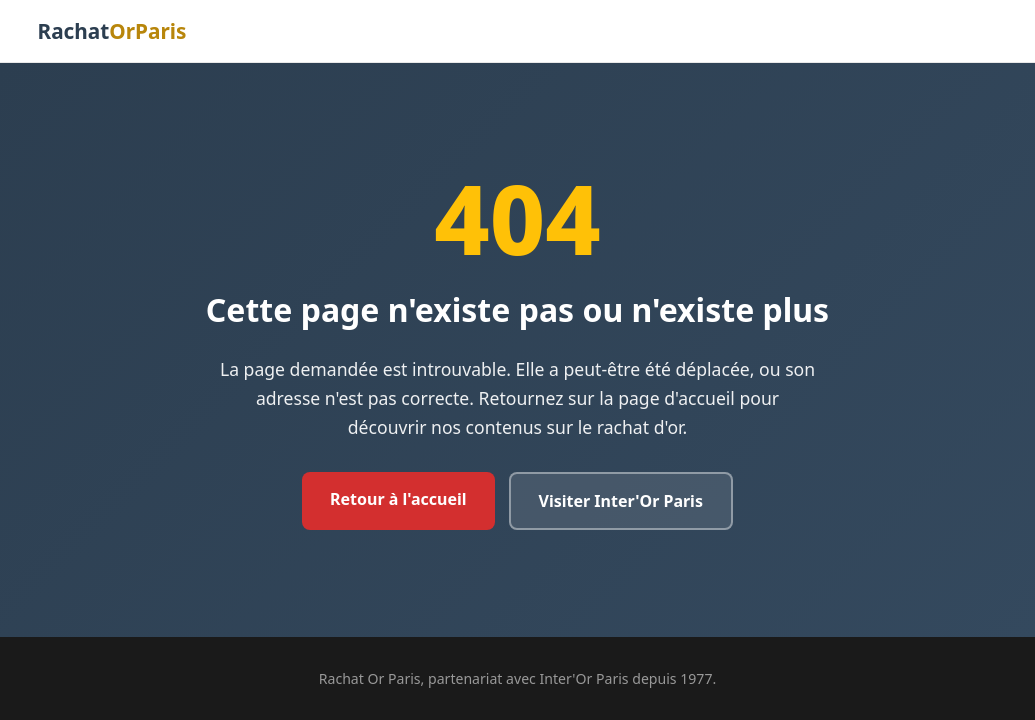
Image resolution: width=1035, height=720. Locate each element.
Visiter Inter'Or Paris (621, 501)
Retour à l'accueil (398, 499)
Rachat (112, 31)
